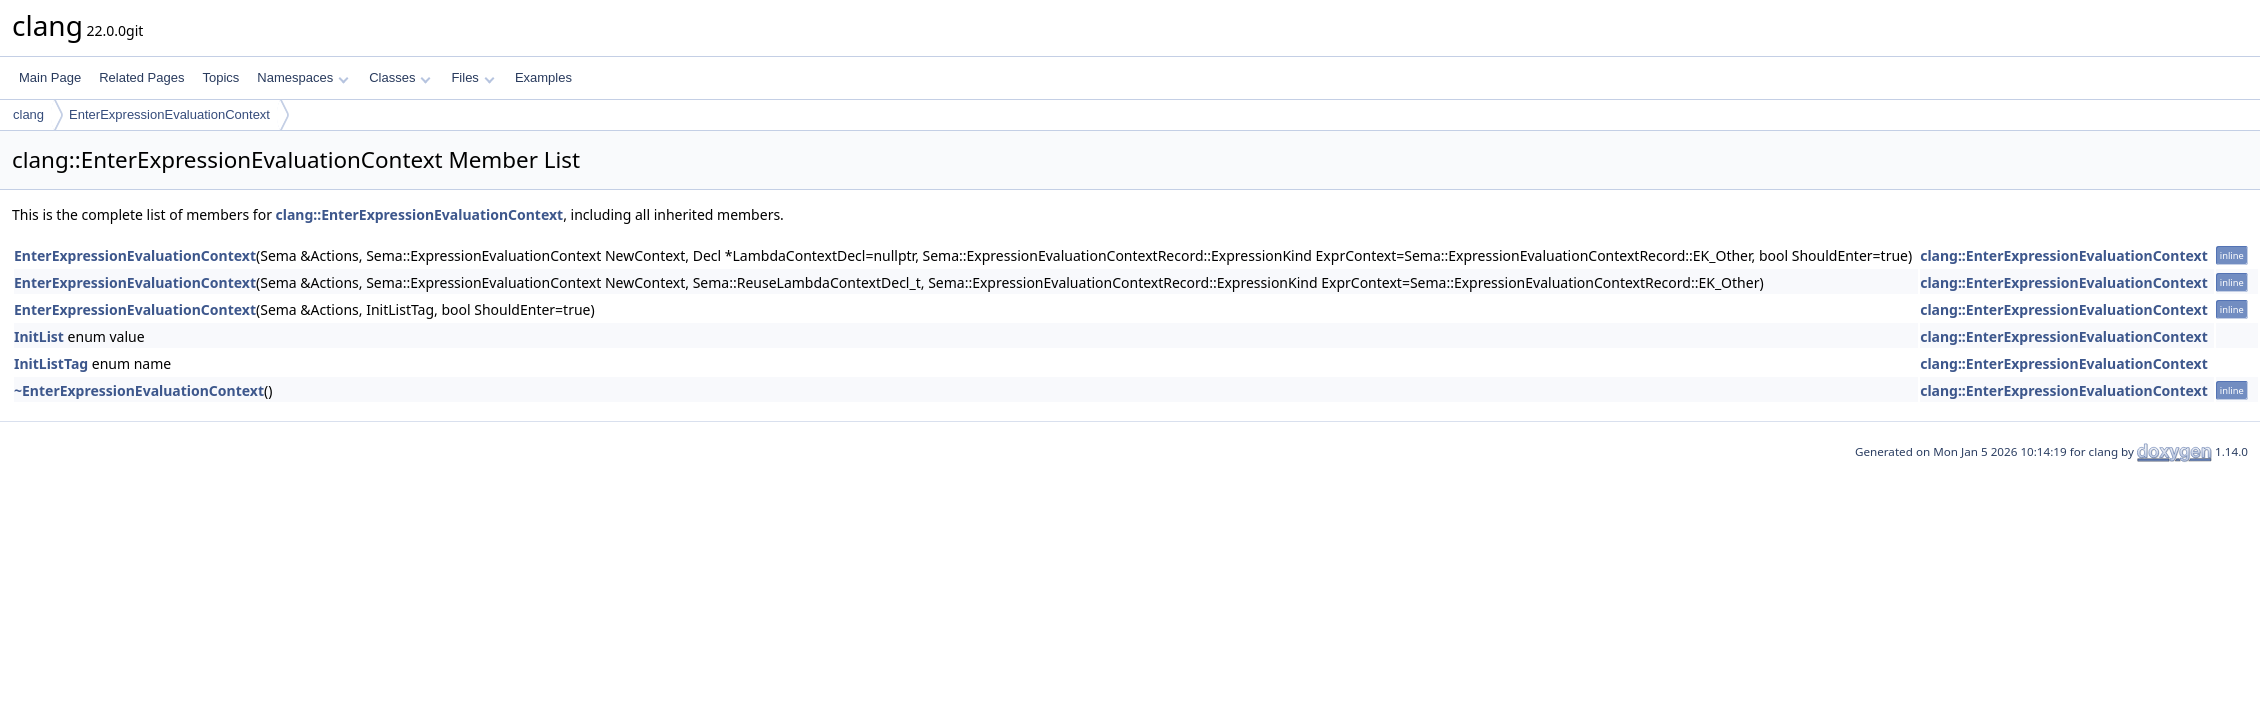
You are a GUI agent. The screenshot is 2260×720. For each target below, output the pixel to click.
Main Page (50, 77)
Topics (220, 77)
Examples (543, 77)
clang (28, 114)
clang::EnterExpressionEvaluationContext (420, 214)
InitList (39, 336)
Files (472, 77)
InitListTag (51, 363)
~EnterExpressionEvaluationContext (139, 390)
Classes (400, 77)
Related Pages (141, 77)
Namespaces (302, 77)
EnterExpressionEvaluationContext (169, 114)
